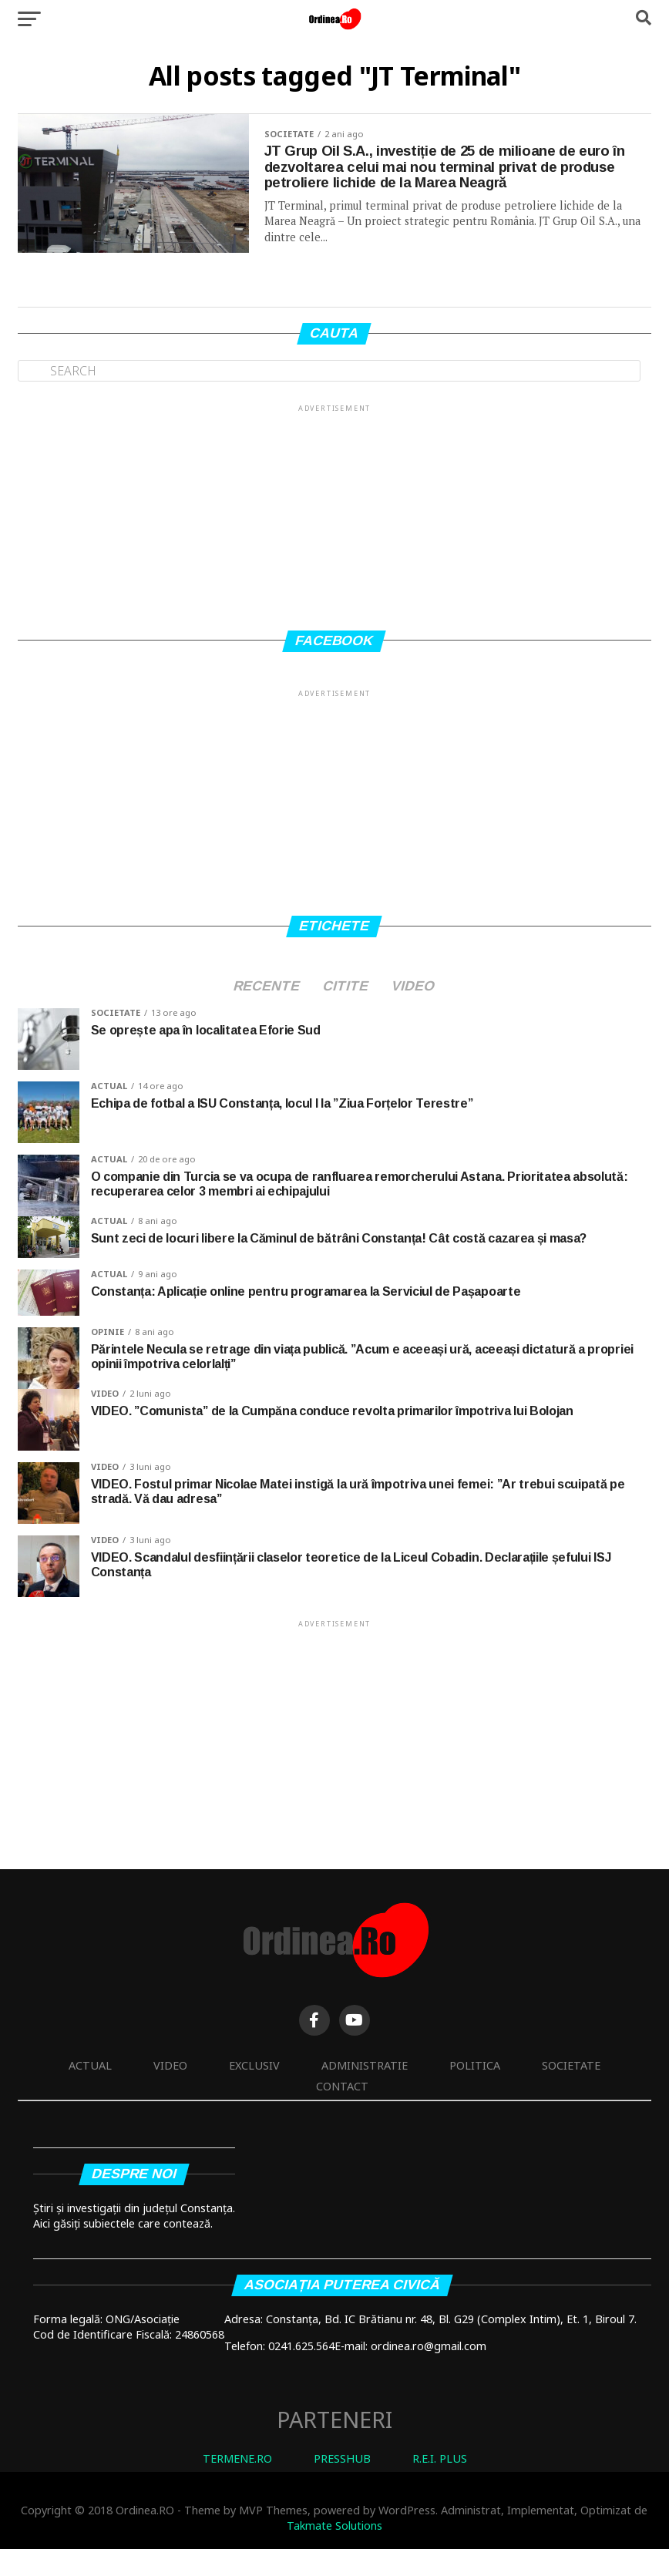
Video (170, 2092)
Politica (474, 2092)
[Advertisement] (334, 537)
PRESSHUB (342, 2484)
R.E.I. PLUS (439, 2484)
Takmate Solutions (334, 2552)
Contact (342, 2112)
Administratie (364, 2092)
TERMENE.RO (237, 2484)
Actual (90, 2092)
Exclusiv (254, 2092)
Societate (571, 2092)
